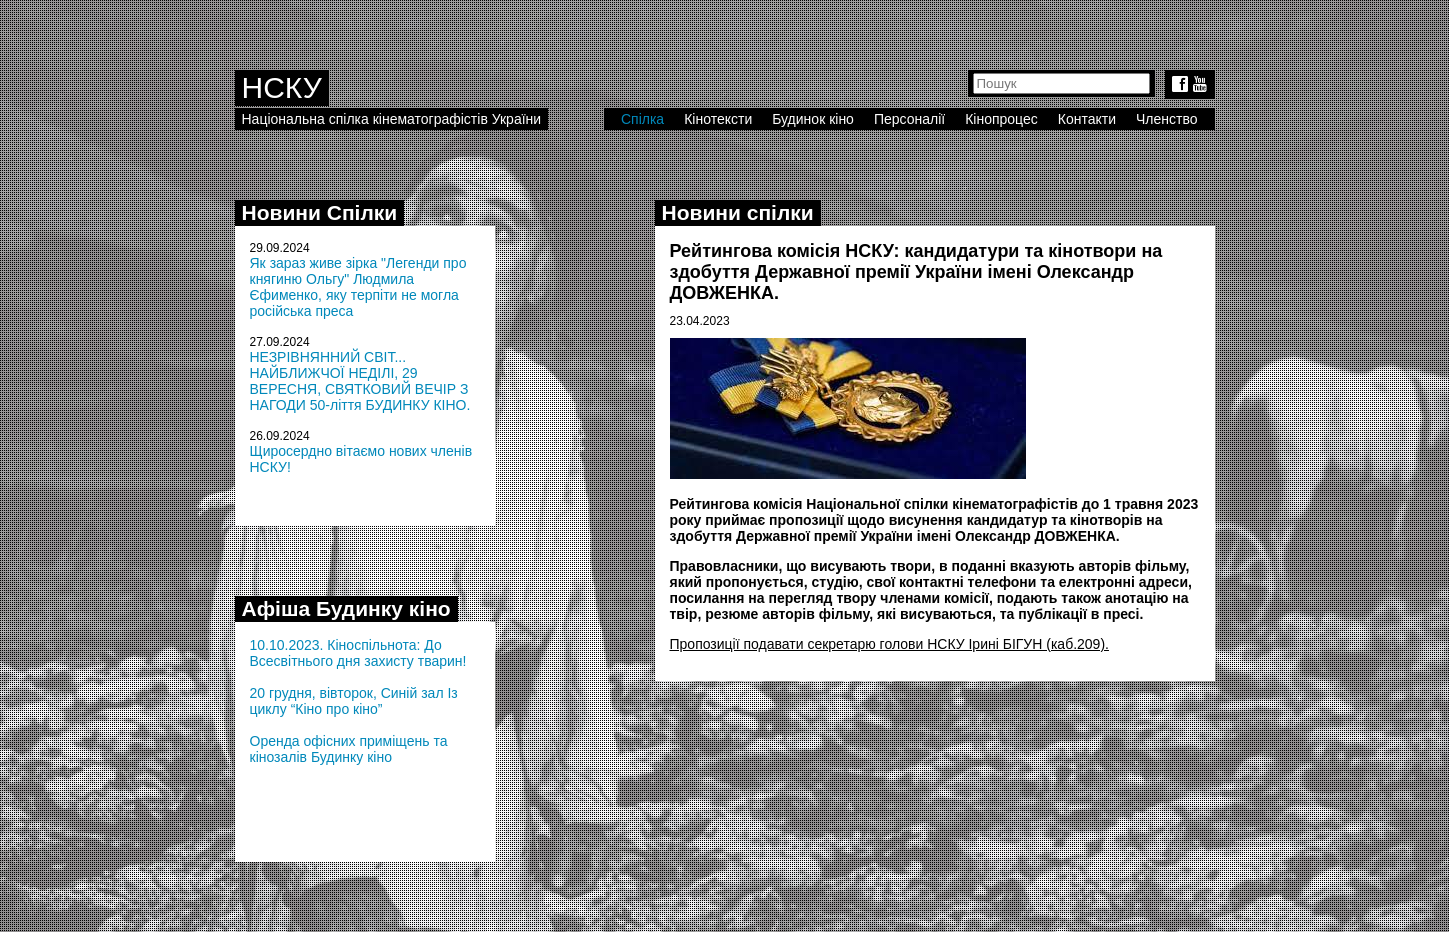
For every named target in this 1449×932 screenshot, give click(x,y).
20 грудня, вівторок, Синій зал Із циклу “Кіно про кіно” (354, 701)
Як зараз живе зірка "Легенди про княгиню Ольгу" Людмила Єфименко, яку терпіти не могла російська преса (358, 287)
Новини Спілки (320, 212)
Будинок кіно (813, 119)
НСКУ (282, 87)
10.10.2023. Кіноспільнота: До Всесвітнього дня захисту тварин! (358, 653)
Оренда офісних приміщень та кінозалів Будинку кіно (349, 749)
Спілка (642, 119)
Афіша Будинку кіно (346, 608)
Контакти (1087, 119)
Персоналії (909, 119)
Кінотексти (718, 119)
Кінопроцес (1001, 119)
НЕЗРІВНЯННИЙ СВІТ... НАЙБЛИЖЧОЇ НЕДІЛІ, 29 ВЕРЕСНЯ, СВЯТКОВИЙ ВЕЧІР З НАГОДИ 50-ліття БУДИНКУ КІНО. (360, 381)
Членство (1167, 119)
